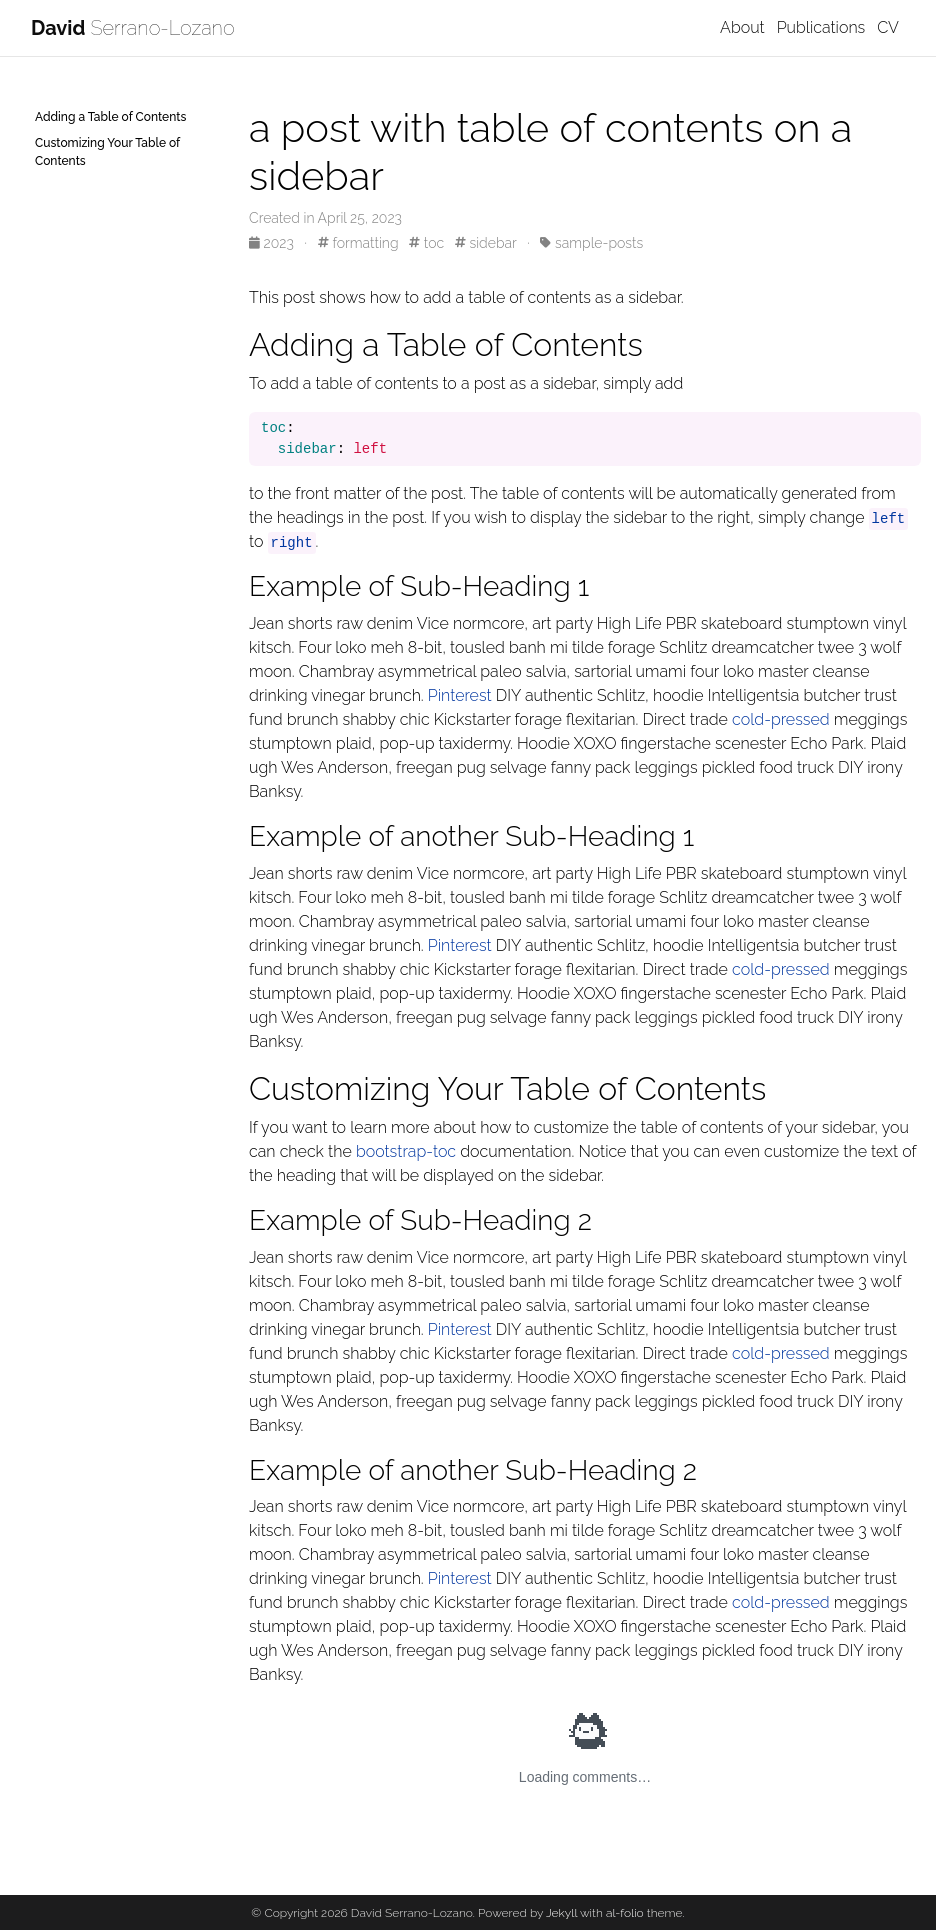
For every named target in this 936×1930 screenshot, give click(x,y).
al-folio (625, 1913)
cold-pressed (781, 719)
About (742, 27)
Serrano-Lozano (133, 28)
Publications (821, 27)
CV (888, 27)
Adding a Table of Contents (110, 117)
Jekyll (561, 1913)
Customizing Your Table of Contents (107, 152)
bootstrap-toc (406, 1151)
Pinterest (460, 695)
